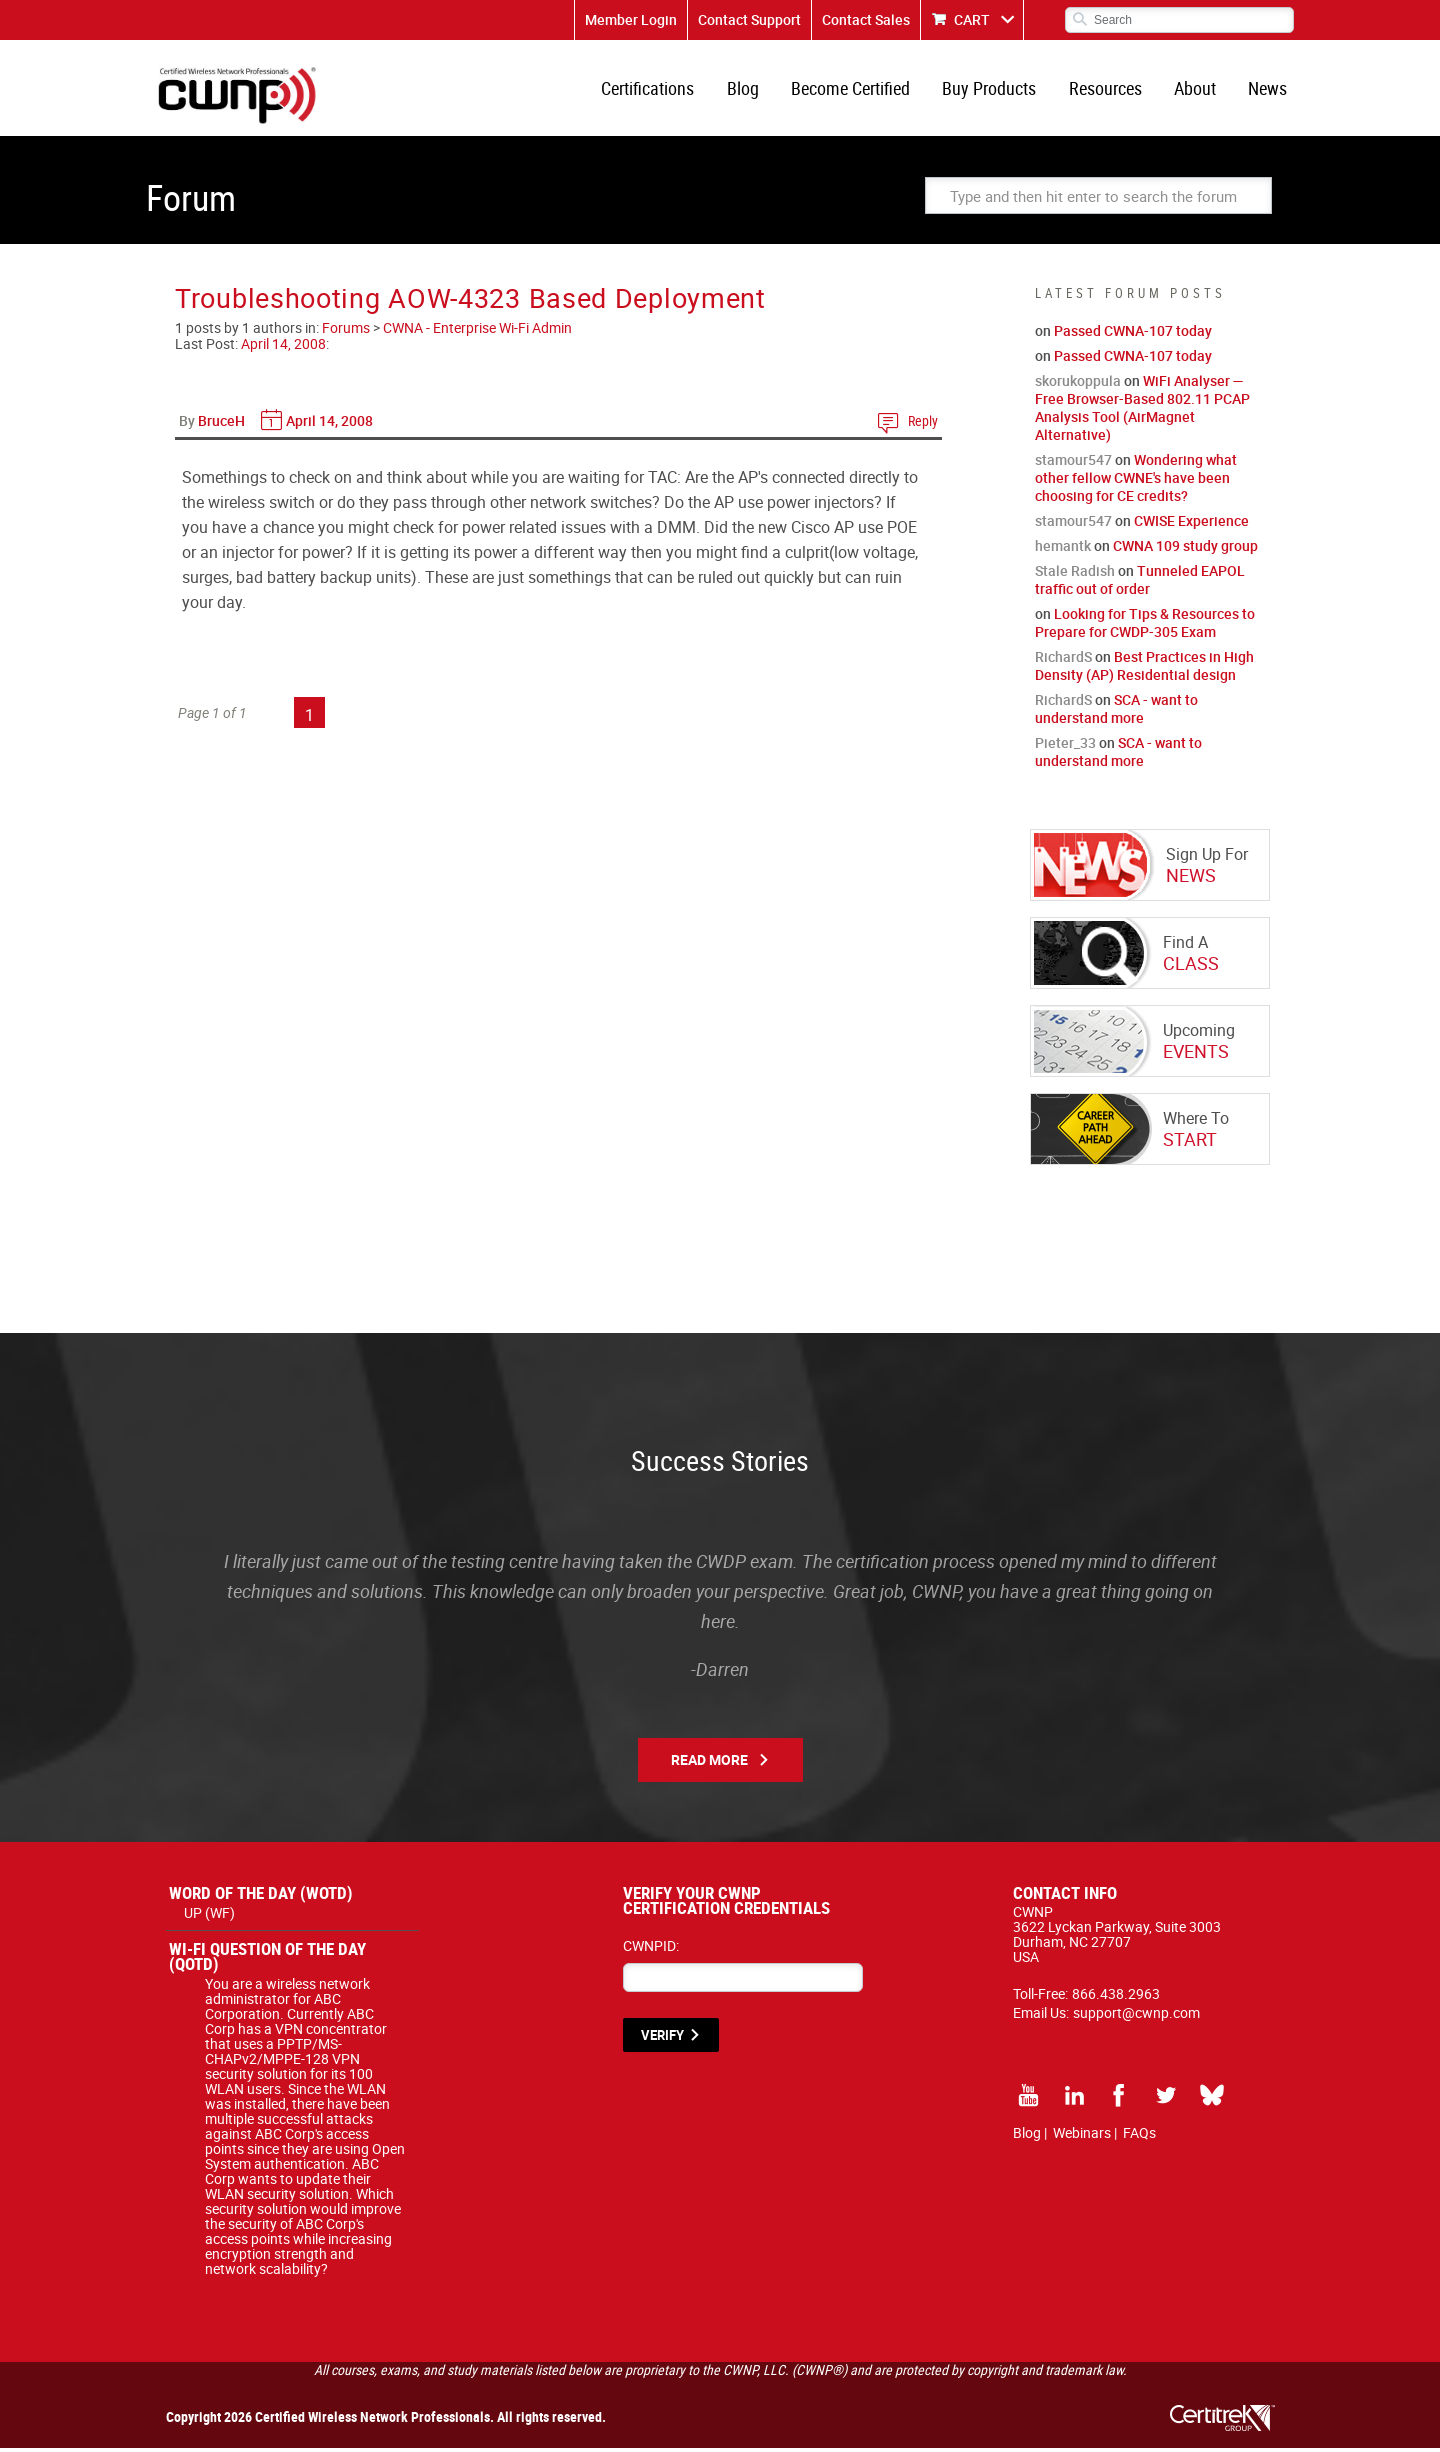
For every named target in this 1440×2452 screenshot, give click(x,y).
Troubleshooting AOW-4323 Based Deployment (470, 301)
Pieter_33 (1065, 746)
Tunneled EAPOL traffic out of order (1140, 583)
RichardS (1063, 660)
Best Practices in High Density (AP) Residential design (1144, 669)
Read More (709, 1763)
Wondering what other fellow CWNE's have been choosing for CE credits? (1136, 481)
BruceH (221, 424)
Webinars (1082, 2136)
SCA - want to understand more (1116, 712)
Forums (346, 331)
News (1268, 90)
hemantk (1063, 549)
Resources (1108, 90)
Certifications (656, 90)
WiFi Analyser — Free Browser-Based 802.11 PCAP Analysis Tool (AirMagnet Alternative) (1142, 411)
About (1197, 90)
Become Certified (856, 90)
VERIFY (662, 2039)
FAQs (1139, 2136)
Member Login (631, 19)
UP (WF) (209, 1916)
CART (972, 19)
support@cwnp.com (1136, 2016)
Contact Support (749, 19)
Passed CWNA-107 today (1133, 334)
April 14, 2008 (283, 347)
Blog (750, 90)
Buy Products (994, 90)
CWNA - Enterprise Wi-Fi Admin (477, 331)
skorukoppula (1078, 384)
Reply (923, 424)
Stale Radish (1075, 574)
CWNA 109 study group (1185, 549)
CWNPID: (651, 1949)
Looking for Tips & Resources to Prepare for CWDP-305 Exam (1145, 626)
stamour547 (1073, 463)
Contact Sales (866, 19)
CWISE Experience (1191, 524)
